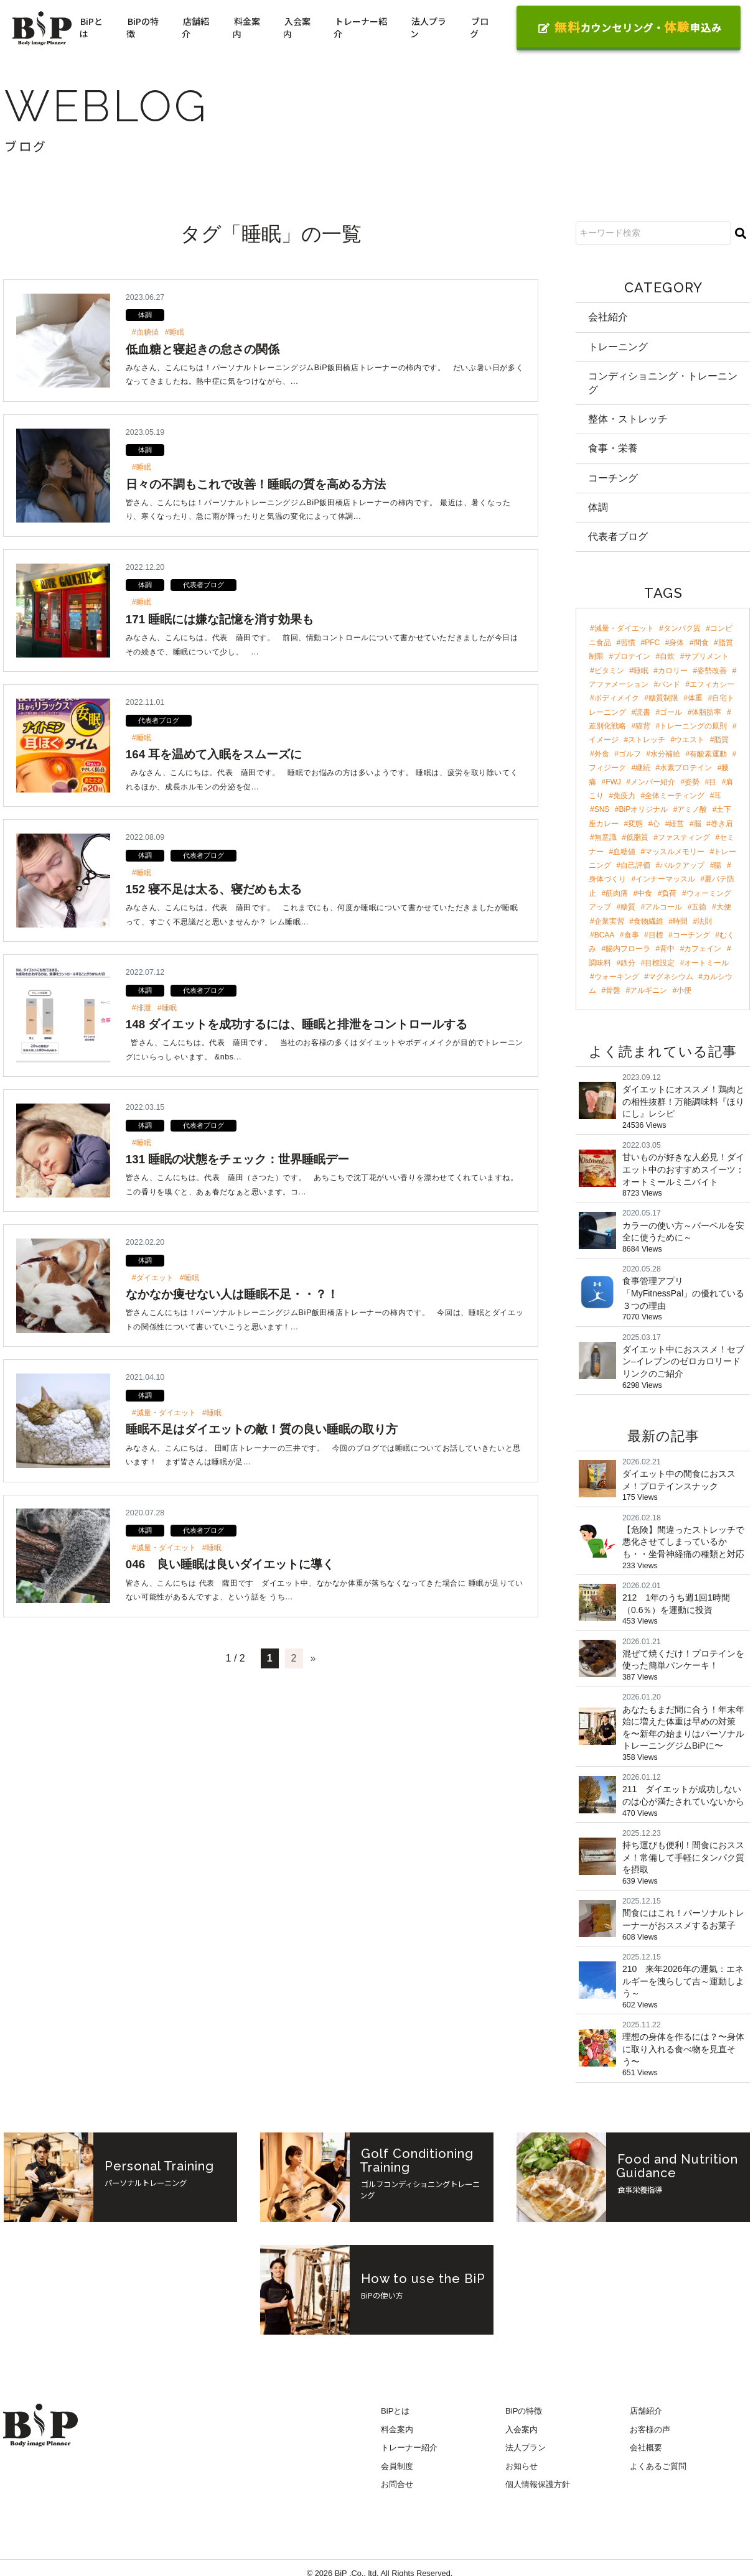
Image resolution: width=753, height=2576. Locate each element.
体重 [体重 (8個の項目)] (695, 699)
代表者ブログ (203, 584)
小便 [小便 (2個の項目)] (683, 991)
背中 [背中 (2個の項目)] (667, 950)
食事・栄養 (613, 449)
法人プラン (428, 27)
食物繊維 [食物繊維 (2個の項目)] (648, 922)
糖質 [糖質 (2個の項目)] (627, 908)
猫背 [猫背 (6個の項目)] (642, 727)
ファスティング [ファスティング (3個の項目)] (684, 838)
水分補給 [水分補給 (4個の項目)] (665, 754)
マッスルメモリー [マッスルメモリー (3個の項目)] (674, 852)
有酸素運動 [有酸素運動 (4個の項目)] (708, 754)
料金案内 (246, 27)
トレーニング (618, 347)
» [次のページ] (313, 1658)
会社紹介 (608, 317)
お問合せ (397, 2488)
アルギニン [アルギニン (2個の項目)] (648, 991)
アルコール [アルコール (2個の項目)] (663, 908)
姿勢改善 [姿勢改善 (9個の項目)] (712, 671)
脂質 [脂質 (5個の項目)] (721, 741)
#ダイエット (153, 1277)
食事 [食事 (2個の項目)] (631, 935)
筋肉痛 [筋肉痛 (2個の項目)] (617, 894)
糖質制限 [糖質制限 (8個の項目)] (663, 699)
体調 (145, 315)
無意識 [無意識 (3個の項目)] (605, 838)
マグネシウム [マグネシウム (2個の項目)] (670, 978)
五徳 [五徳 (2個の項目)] (698, 908)
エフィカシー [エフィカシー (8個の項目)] (712, 685)
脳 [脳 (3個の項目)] (697, 824)
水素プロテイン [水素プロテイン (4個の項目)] (686, 769)
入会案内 (297, 27)
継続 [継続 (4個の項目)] (642, 769)
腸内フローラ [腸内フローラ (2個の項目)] (628, 950)
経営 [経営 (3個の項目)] (676, 824)
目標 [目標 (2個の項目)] (655, 935)
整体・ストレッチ (628, 419)
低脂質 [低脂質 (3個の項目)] (637, 838)
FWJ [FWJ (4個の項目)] (613, 782)
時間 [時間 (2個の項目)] (680, 922)
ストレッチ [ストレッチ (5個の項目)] (646, 741)
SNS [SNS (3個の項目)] (602, 810)
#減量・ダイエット (164, 1412)
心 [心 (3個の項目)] (656, 824)
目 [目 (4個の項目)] (712, 782)
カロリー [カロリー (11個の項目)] (673, 671)
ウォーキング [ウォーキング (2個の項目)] (616, 978)
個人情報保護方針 (537, 2488)
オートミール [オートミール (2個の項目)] (706, 963)
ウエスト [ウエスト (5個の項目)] (689, 741)
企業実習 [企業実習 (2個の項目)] (609, 922)
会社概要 (646, 2452)
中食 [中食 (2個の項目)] (644, 894)
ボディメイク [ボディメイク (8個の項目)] (616, 699)
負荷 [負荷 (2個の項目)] (669, 894)
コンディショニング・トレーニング (662, 383)
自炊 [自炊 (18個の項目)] (667, 657)
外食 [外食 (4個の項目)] (601, 754)
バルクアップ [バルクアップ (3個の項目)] (682, 866)
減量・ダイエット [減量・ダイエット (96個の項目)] (624, 629)
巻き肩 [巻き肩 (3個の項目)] (722, 824)
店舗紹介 (195, 27)
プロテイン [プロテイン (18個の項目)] (631, 657)
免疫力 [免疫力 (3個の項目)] (624, 797)
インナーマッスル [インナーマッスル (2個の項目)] (665, 880)
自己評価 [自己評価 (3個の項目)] (635, 866)
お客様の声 (650, 2433)
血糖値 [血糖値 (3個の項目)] (624, 852)
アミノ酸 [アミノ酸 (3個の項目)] (692, 810)
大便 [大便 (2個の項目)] (723, 908)
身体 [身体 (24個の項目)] (676, 643)
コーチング (613, 478)
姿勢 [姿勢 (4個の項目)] (692, 782)
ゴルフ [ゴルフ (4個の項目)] (630, 754)
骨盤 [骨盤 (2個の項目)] (613, 991)
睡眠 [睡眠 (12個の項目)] (641, 671)
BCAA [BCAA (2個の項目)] (604, 935)
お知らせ (521, 2470)
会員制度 (397, 2470)
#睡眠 (174, 332)
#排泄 (141, 1007)
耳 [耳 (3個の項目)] (717, 797)
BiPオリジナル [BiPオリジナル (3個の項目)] (643, 810)
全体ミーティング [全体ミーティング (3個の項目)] (674, 797)
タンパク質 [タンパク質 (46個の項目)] (682, 629)
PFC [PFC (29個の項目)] (652, 643)
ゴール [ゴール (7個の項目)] (671, 713)
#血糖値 (145, 332)
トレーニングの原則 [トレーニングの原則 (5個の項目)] (693, 727)
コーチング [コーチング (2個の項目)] (691, 935)
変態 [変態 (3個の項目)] (635, 824)
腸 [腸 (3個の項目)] (717, 866)
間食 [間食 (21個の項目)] (701, 643)
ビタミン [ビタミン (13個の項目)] (609, 671)
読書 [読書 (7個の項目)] (642, 713)
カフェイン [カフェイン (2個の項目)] (702, 950)
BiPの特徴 (142, 27)
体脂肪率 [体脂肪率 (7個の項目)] (706, 713)
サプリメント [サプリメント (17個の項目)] (706, 657)
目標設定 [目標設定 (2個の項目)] (660, 963)
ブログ (479, 27)
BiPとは (91, 27)
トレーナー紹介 (360, 27)
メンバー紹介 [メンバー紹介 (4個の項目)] (652, 782)
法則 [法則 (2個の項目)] (704, 922)
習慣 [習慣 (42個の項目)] (627, 643)
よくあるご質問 (658, 2470)
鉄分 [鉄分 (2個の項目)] (627, 963)
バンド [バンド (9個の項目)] (669, 685)
